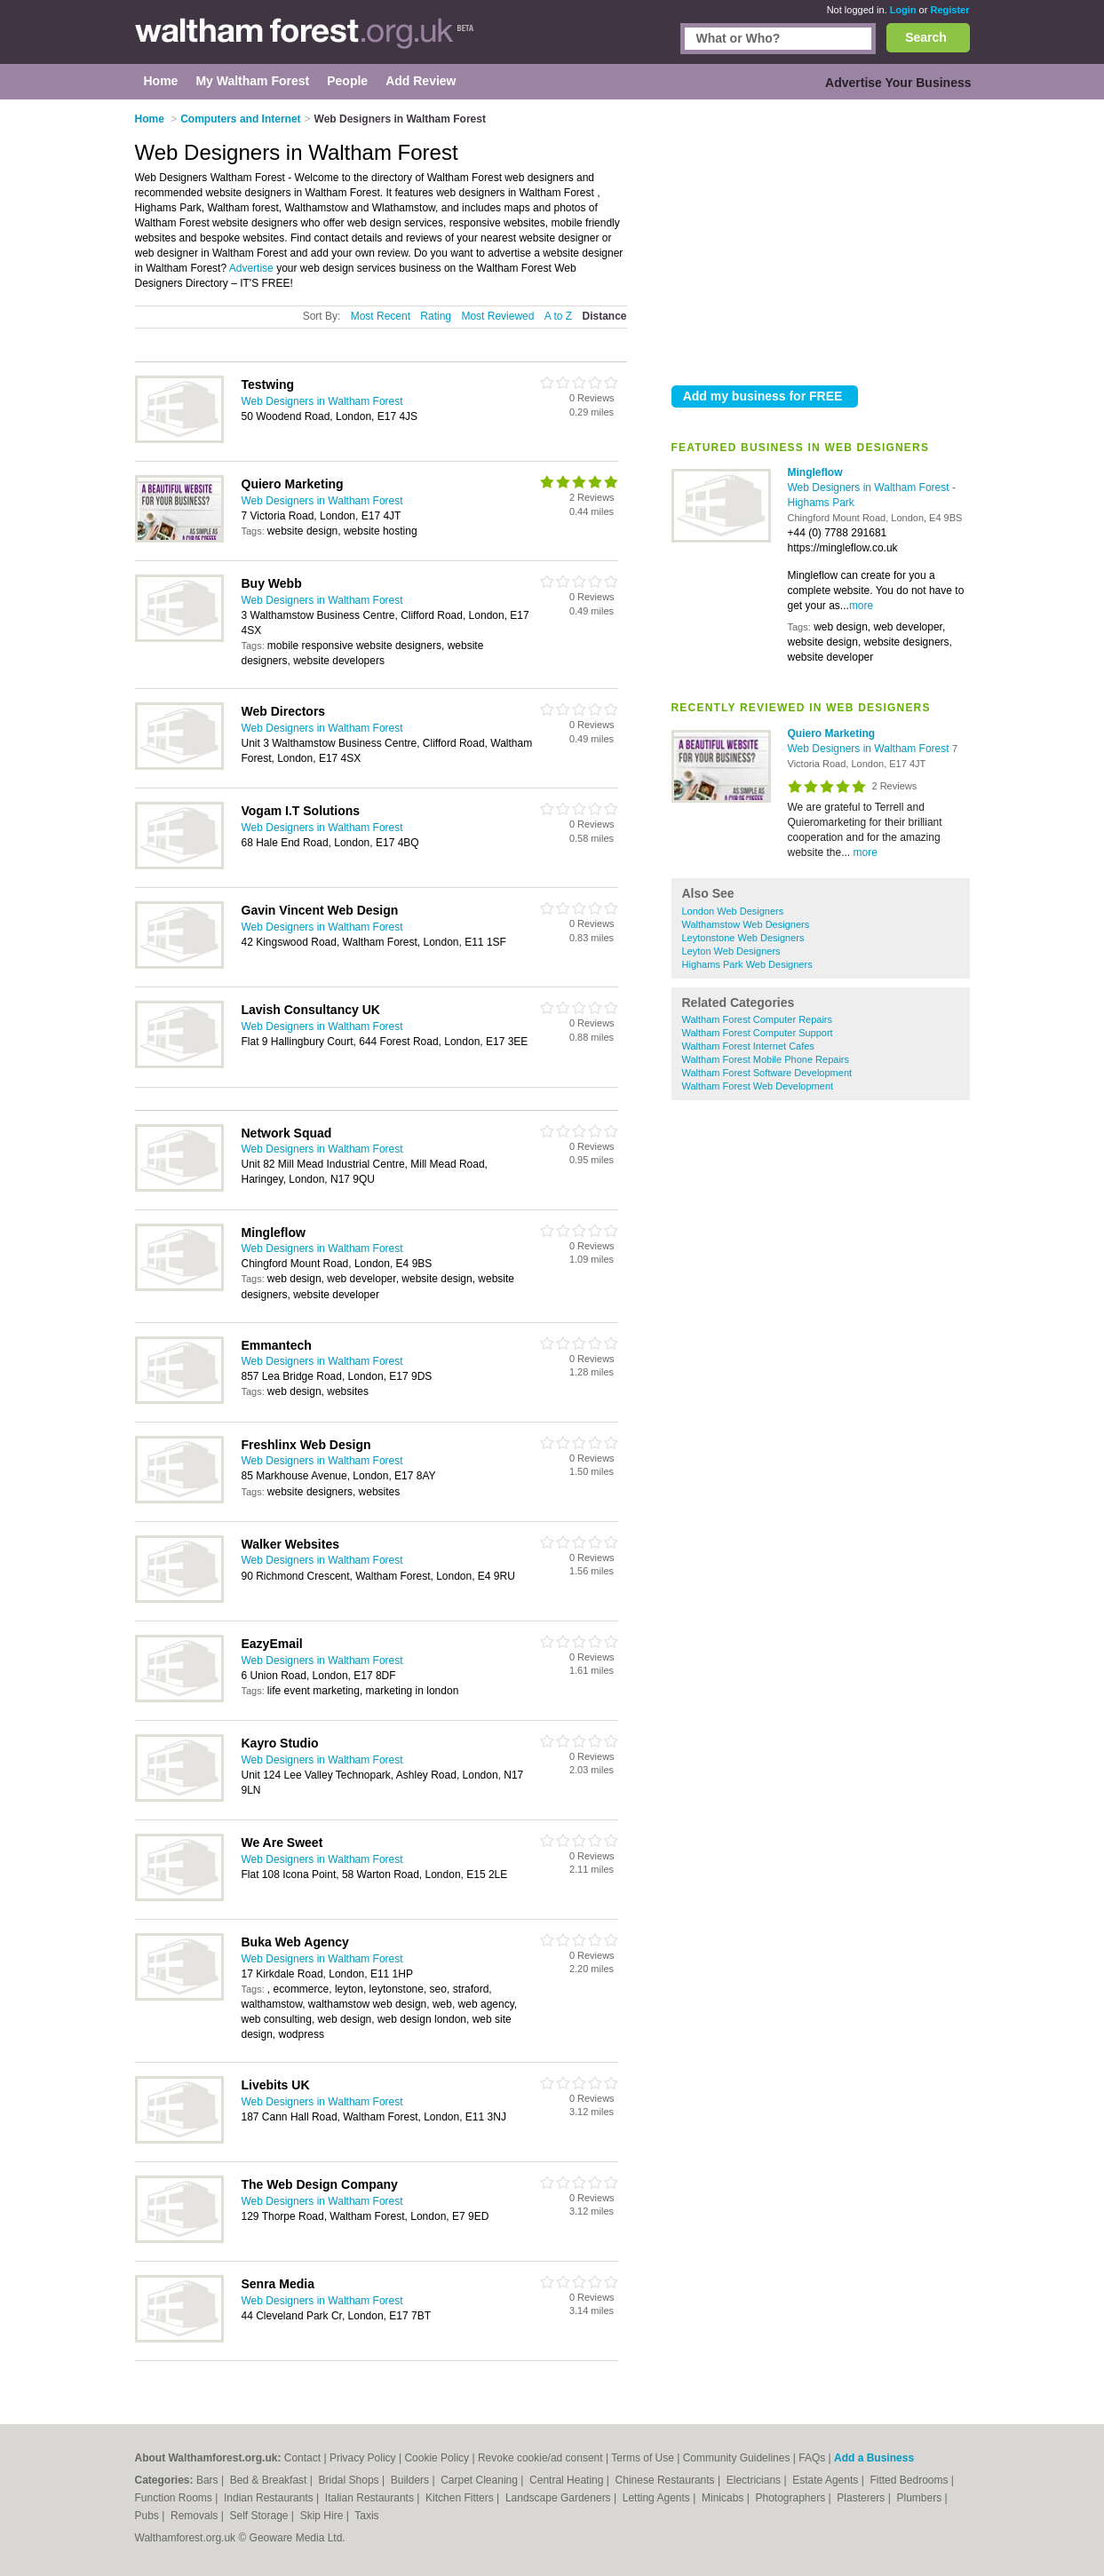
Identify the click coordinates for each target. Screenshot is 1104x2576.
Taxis (366, 2515)
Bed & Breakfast (270, 2480)
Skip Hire (323, 2515)
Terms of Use (642, 2458)
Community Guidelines (736, 2458)
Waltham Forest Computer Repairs (757, 1019)
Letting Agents (658, 2498)
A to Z (558, 316)
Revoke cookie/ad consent (540, 2458)
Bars (208, 2480)
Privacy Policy (363, 2458)
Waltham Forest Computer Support (757, 1032)
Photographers (791, 2498)
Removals (196, 2515)
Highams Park (821, 502)
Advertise (251, 268)
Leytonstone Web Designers (743, 937)
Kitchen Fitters (460, 2498)
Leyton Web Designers (731, 951)
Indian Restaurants (270, 2498)
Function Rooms (175, 2498)
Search (926, 37)
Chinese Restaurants (667, 2480)
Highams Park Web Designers (747, 964)
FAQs (811, 2458)
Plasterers (862, 2498)
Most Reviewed (497, 316)
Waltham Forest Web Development (758, 1086)
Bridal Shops (350, 2480)
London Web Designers (733, 911)
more (861, 605)
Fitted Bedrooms (910, 2480)
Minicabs (724, 2498)
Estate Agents (826, 2480)
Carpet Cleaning (480, 2480)
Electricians (755, 2480)
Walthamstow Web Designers (746, 924)
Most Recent (380, 316)
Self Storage (259, 2515)
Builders (412, 2480)
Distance (604, 316)
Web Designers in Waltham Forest (870, 487)
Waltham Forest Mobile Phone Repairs (766, 1059)
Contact (302, 2458)
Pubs (149, 2515)
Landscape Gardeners (559, 2498)
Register (949, 9)
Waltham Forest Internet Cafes (748, 1046)
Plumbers (920, 2498)
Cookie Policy (436, 2458)
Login (903, 9)
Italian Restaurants (371, 2498)
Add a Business (874, 2458)
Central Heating (568, 2480)
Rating (435, 316)
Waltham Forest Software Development (767, 1072)
